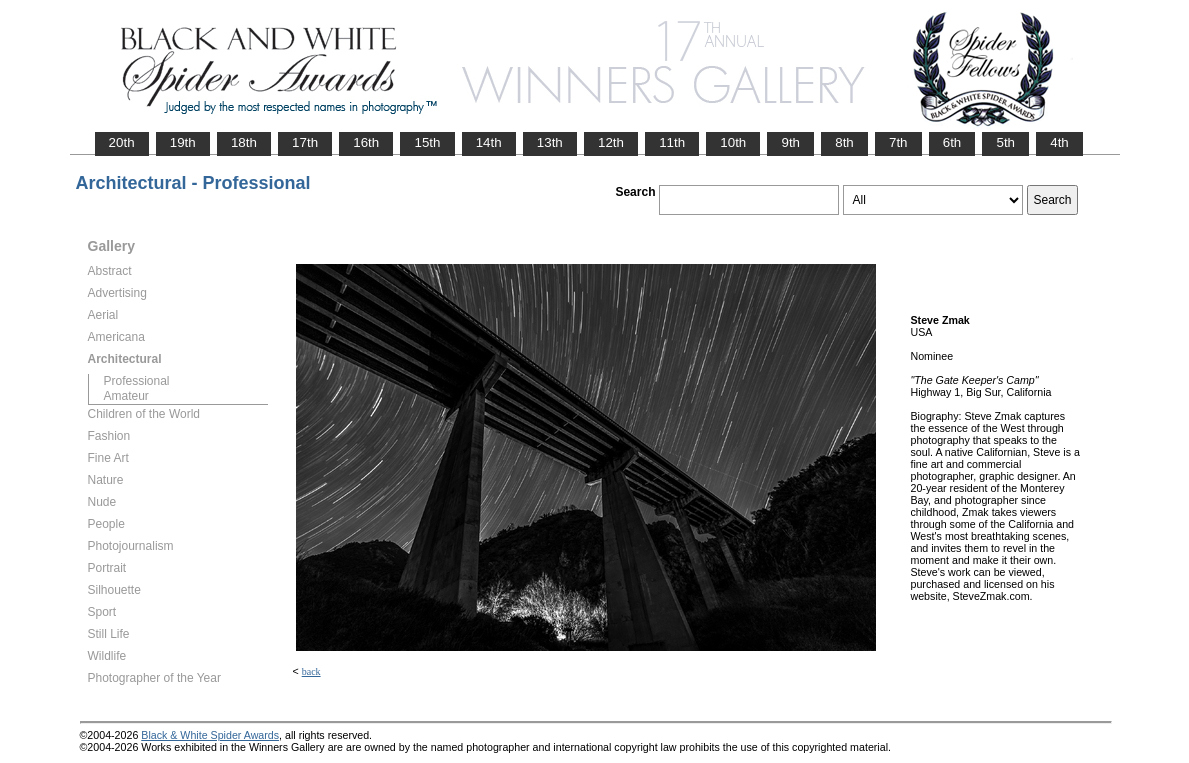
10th (733, 142)
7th (898, 142)
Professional (137, 381)
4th (1059, 142)
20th (122, 142)
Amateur (126, 396)
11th (672, 142)
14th (489, 142)
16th (366, 142)
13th (550, 142)
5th (1005, 142)
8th (844, 142)
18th (244, 142)
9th (790, 142)
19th (183, 142)
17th (305, 142)
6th (952, 142)
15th (427, 142)
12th (611, 142)
